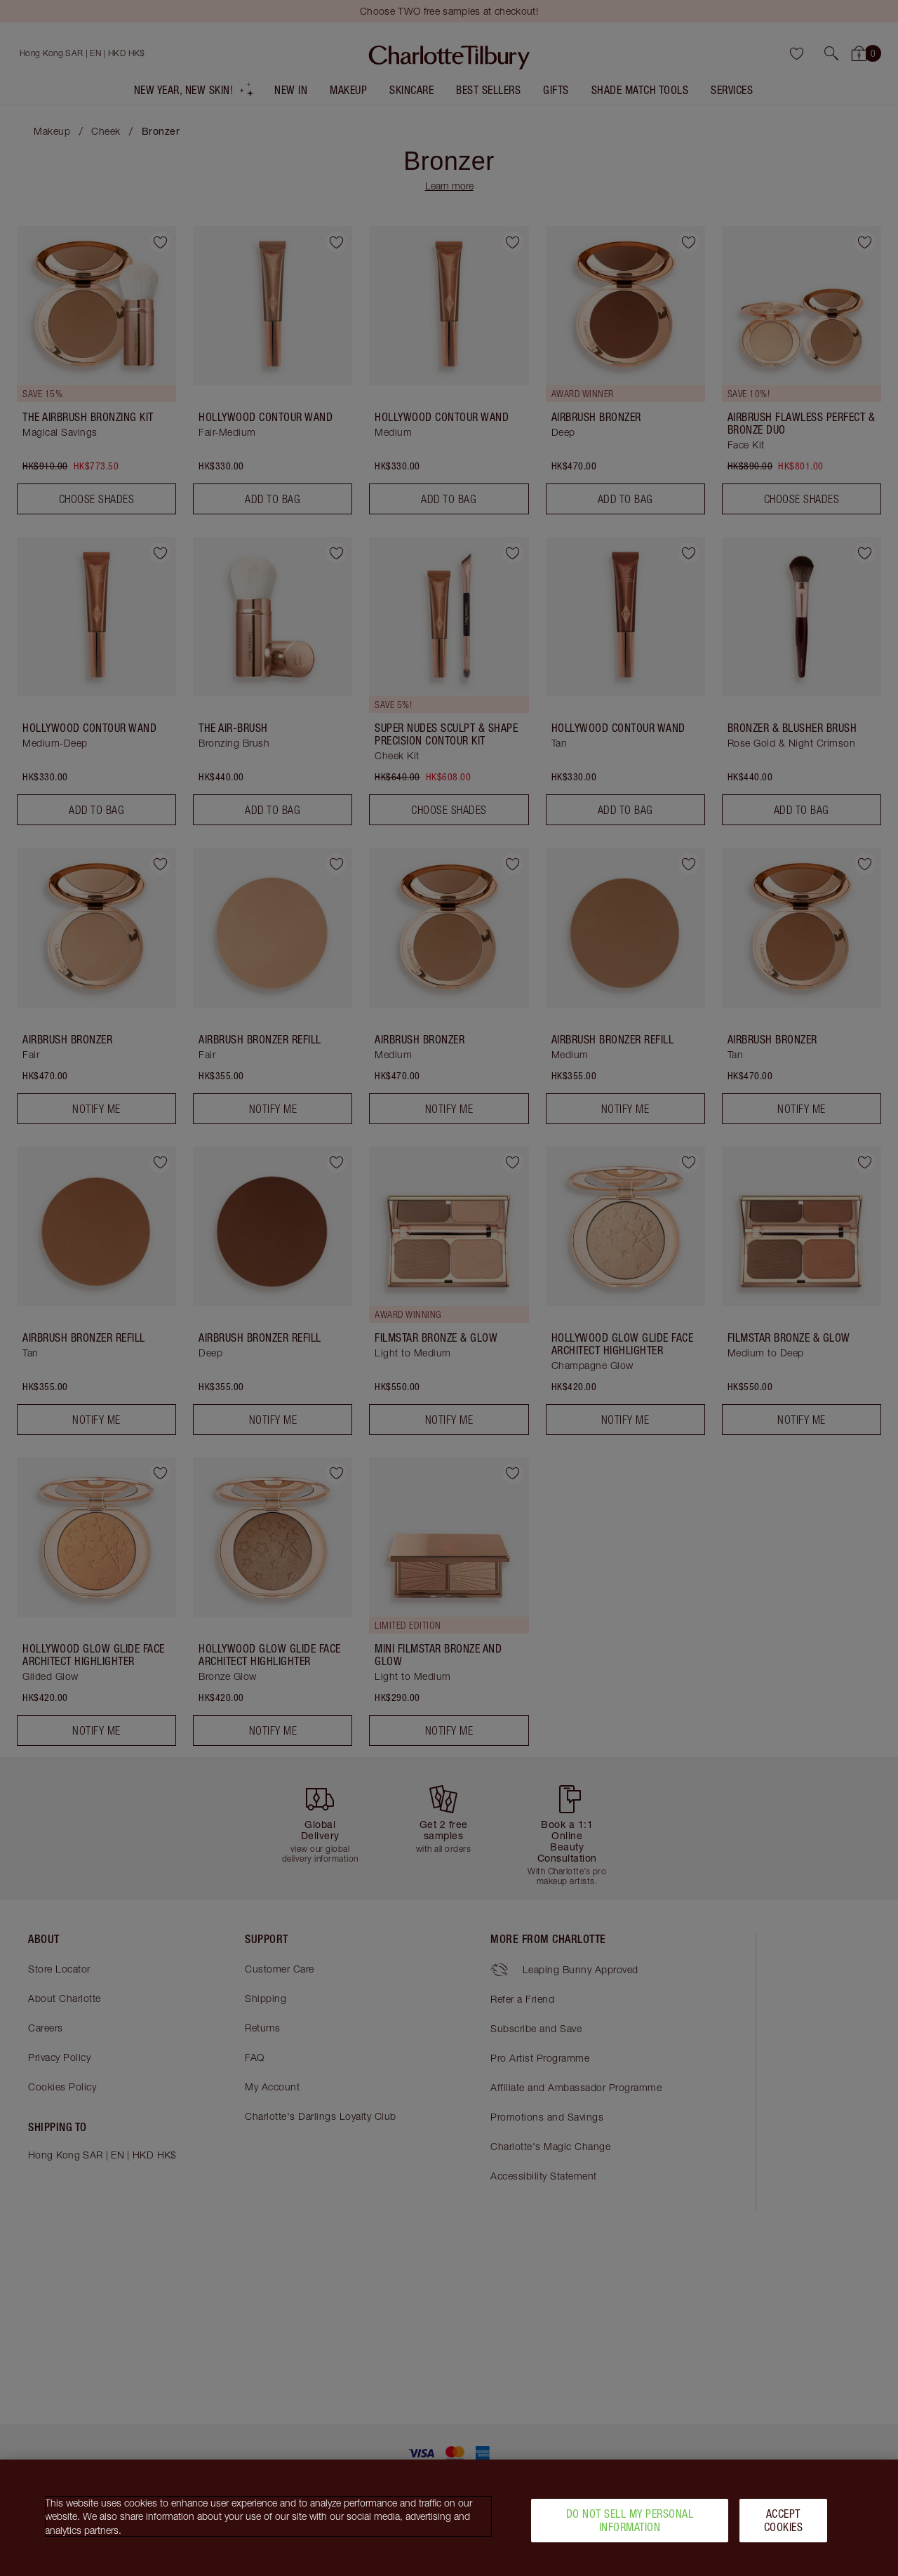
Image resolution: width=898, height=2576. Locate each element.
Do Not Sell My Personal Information (630, 2527)
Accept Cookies (783, 2527)
